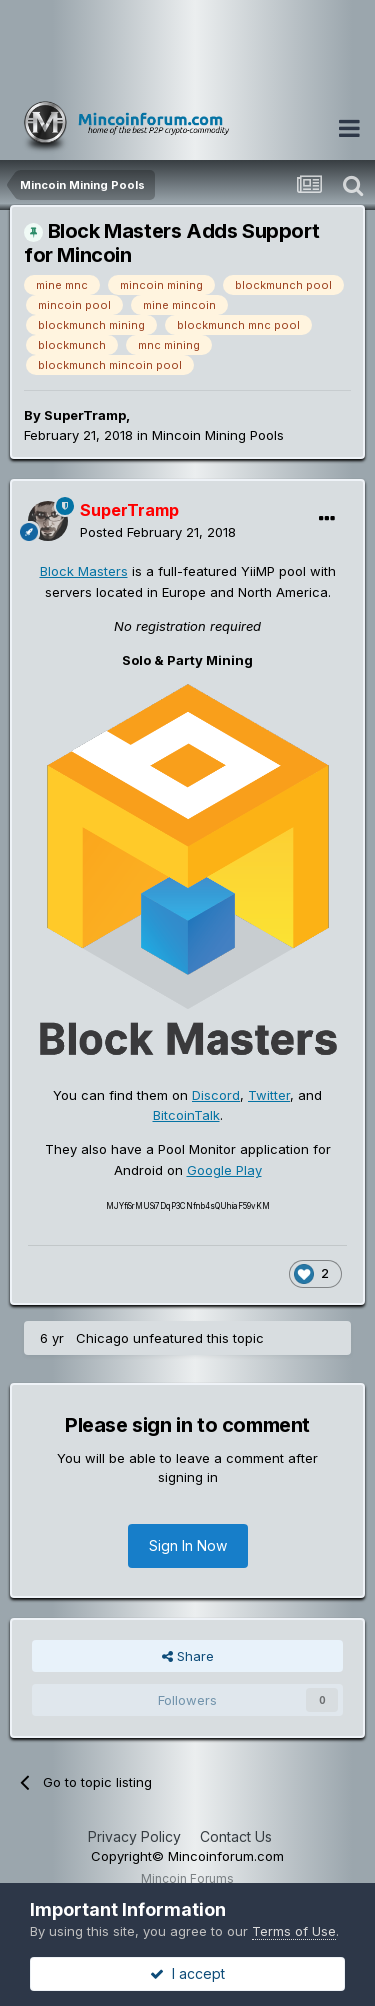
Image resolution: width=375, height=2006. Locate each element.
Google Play (224, 1170)
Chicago (102, 1338)
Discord (216, 1095)
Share (188, 1656)
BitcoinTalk (186, 1115)
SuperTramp (85, 415)
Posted (158, 532)
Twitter (269, 1095)
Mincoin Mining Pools (218, 435)
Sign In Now (188, 1545)
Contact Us (236, 1836)
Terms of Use (294, 1931)
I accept (187, 1973)
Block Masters (84, 571)
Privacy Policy (134, 1836)
